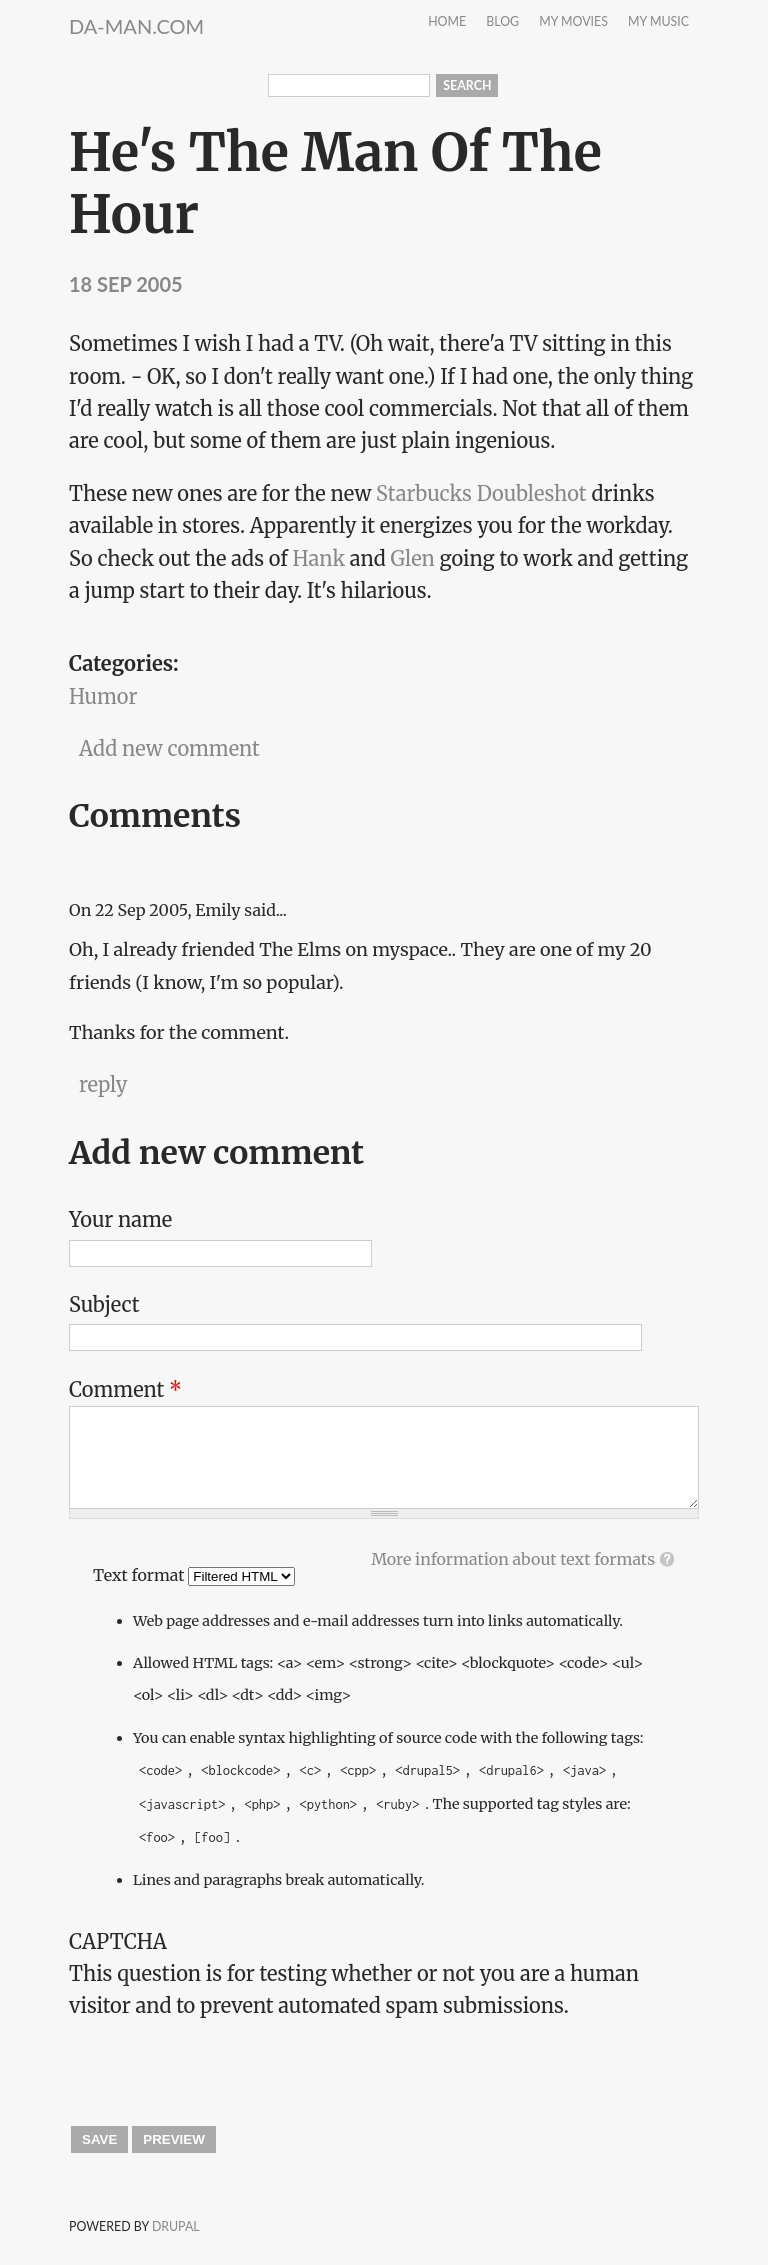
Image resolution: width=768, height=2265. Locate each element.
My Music (658, 22)
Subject (104, 1304)
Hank (319, 558)
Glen (413, 558)
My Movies (573, 22)
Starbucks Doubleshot (481, 493)
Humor (103, 696)
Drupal (176, 2226)
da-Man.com (136, 26)
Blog (502, 22)
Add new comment (169, 748)
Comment (125, 1389)
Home (447, 22)
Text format (140, 1575)
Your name (120, 1219)
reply (103, 1084)
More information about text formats (513, 1559)
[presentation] (221, 2062)
